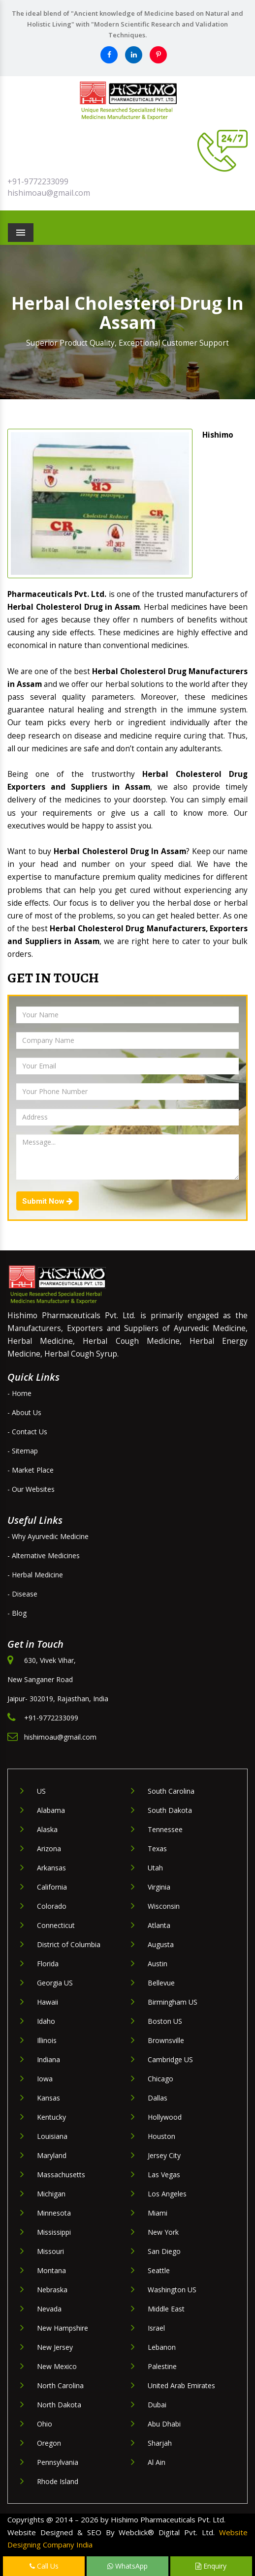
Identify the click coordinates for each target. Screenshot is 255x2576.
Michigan (51, 2193)
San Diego (164, 2251)
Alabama (51, 1810)
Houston (161, 2136)
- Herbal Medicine (35, 1574)
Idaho (46, 2021)
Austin (157, 1963)
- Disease (22, 1594)
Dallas (157, 2097)
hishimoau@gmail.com (48, 192)
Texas (157, 1848)
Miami (157, 2213)
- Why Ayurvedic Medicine (48, 1536)
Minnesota (54, 2213)
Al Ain (156, 2462)
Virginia (159, 1887)
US (41, 1791)
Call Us (44, 2566)
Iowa (45, 2078)
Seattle (159, 2270)
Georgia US (55, 1982)
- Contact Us (27, 1431)
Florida (48, 1963)
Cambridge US (170, 2059)
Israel (156, 2328)
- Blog (17, 1613)
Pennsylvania (57, 2462)
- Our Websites (31, 1489)
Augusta (161, 1944)
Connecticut (56, 1925)
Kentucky (51, 2117)
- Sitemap (22, 1450)
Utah (155, 1867)
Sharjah (160, 2443)
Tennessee (165, 1829)
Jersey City (164, 2155)
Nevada (49, 2308)
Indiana (48, 2059)
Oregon (49, 2443)
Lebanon (162, 2347)
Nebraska (52, 2289)
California (52, 1887)
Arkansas (51, 1867)
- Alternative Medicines (43, 1555)
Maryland (51, 2155)
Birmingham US (172, 2002)
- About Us (24, 1412)
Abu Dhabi (164, 2423)
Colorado (51, 1906)
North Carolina (60, 2385)
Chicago (160, 2078)
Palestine (162, 2366)
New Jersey (55, 2347)
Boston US (165, 2021)
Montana (51, 2270)
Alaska (47, 1829)
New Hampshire (62, 2328)
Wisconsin (164, 1906)
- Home (19, 1393)
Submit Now (47, 1201)
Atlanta (159, 1925)
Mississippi (54, 2232)
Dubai (157, 2404)
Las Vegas (164, 2174)
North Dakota (59, 2404)
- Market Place (30, 1470)
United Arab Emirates (181, 2385)
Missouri (50, 2251)
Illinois (47, 2040)
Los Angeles (167, 2193)
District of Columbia (68, 1944)
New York (163, 2232)
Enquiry (210, 2566)
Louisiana (52, 2136)
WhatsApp (127, 2566)
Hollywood (165, 2117)
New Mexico (57, 2366)
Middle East (166, 2308)
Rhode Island (57, 2481)
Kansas (48, 2097)
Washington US (172, 2289)
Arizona (49, 1848)
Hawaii (47, 2002)
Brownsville (166, 2040)
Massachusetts (61, 2174)
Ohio (44, 2423)
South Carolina (171, 1791)
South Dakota (170, 1810)
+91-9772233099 (37, 181)
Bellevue (161, 1982)
